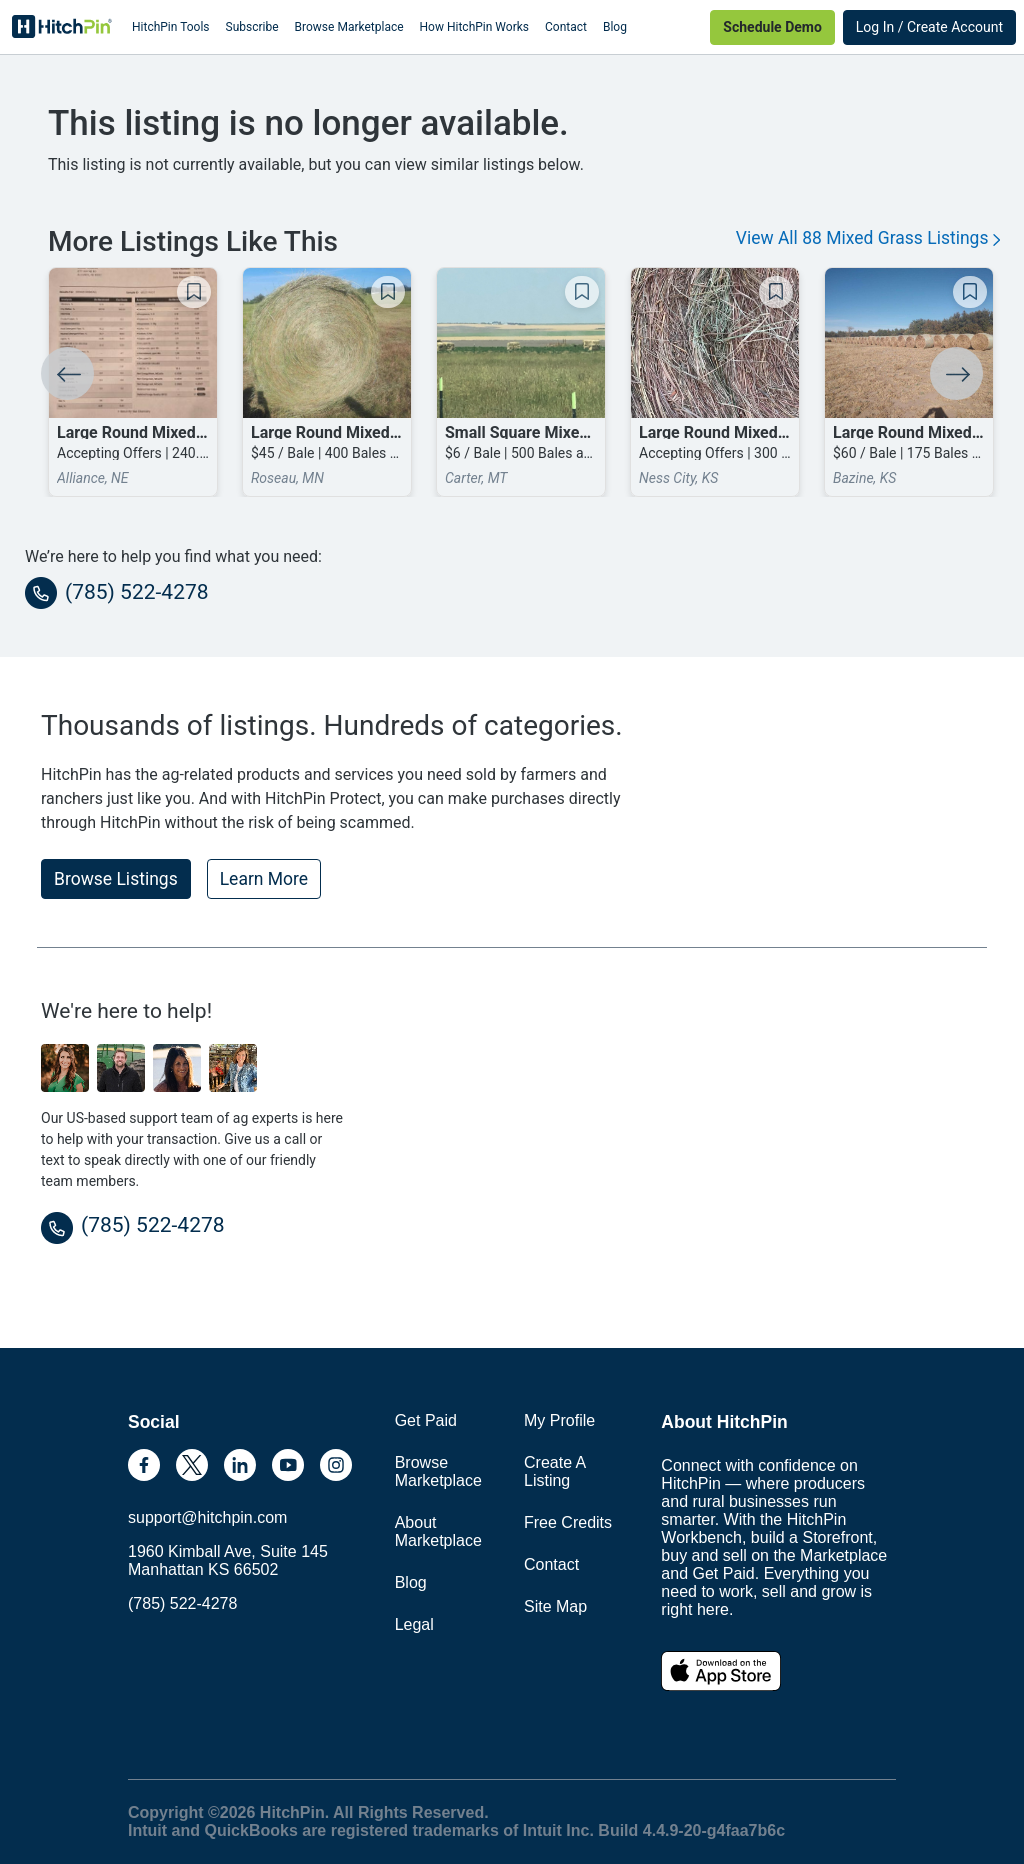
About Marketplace (438, 1531)
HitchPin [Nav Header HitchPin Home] (62, 27)
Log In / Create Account (929, 27)
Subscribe (252, 27)
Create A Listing (554, 1471)
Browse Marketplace (349, 27)
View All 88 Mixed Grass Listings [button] (868, 238)
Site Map (555, 1606)
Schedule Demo (772, 27)
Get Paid (426, 1420)
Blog (615, 27)
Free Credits (568, 1522)
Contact (566, 27)
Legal (414, 1624)
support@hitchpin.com (207, 1517)
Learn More (264, 879)
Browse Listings (116, 879)
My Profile (559, 1420)
